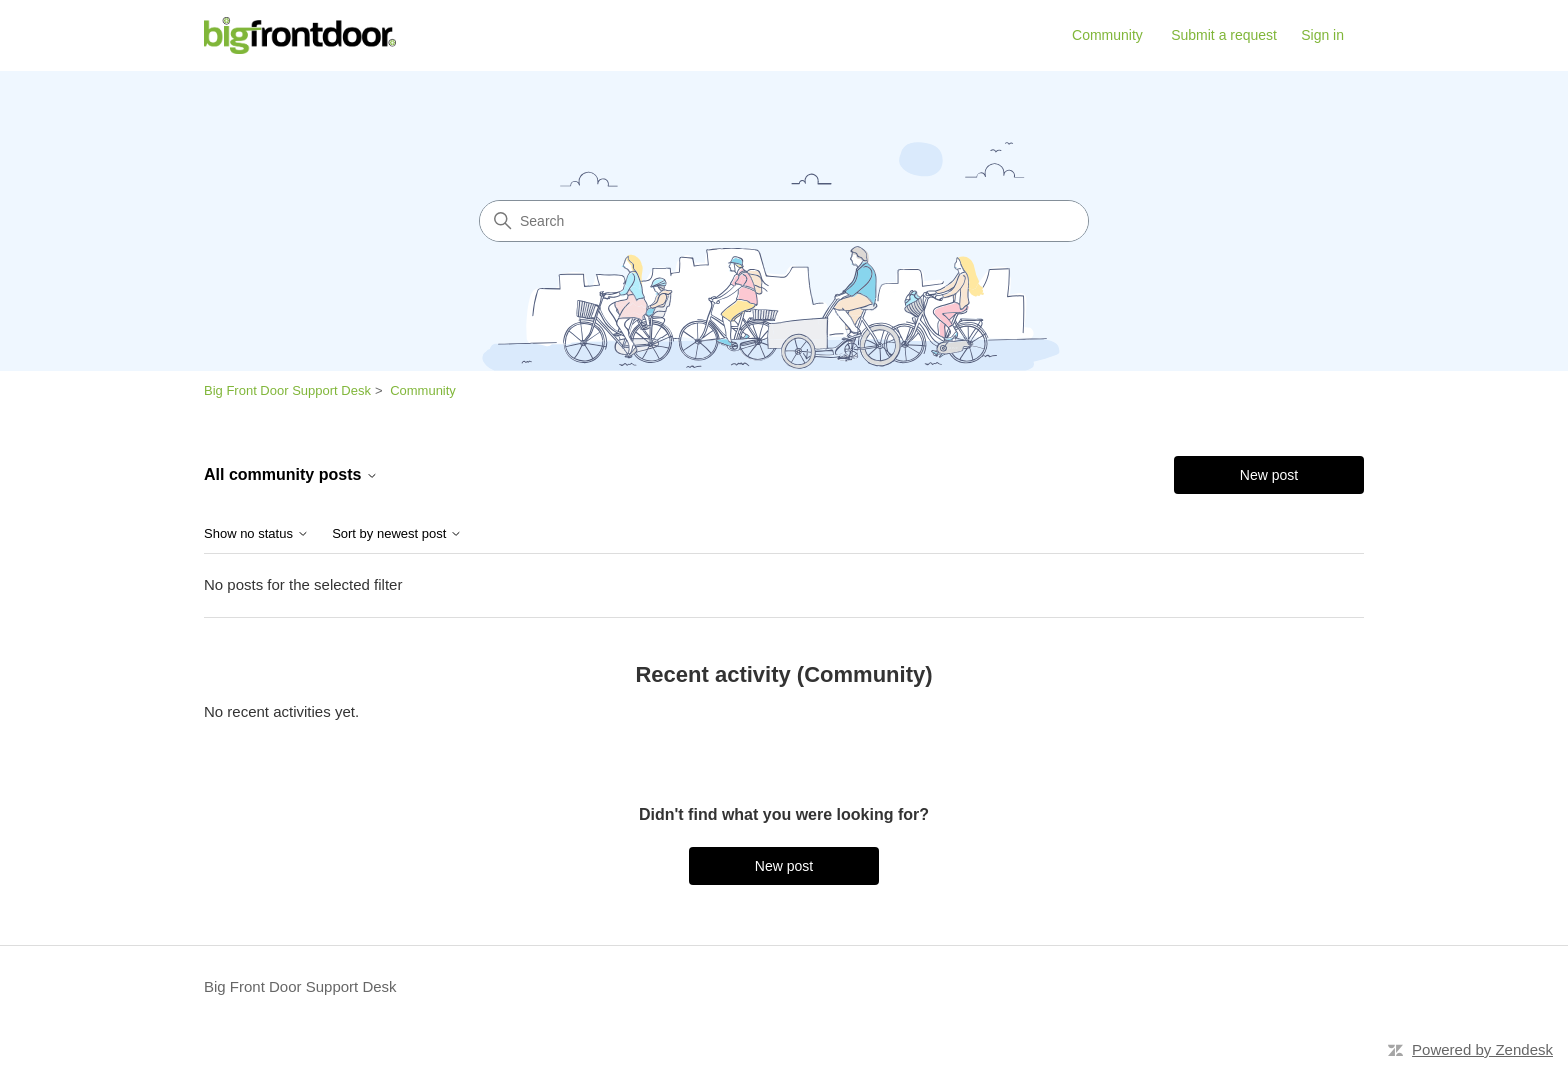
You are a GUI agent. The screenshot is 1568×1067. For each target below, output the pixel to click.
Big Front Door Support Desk (287, 390)
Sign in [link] (1322, 35)
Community (1107, 35)
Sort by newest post (397, 534)
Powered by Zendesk (1482, 1049)
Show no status (256, 534)
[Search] (784, 221)
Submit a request (1224, 35)
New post (1269, 475)
